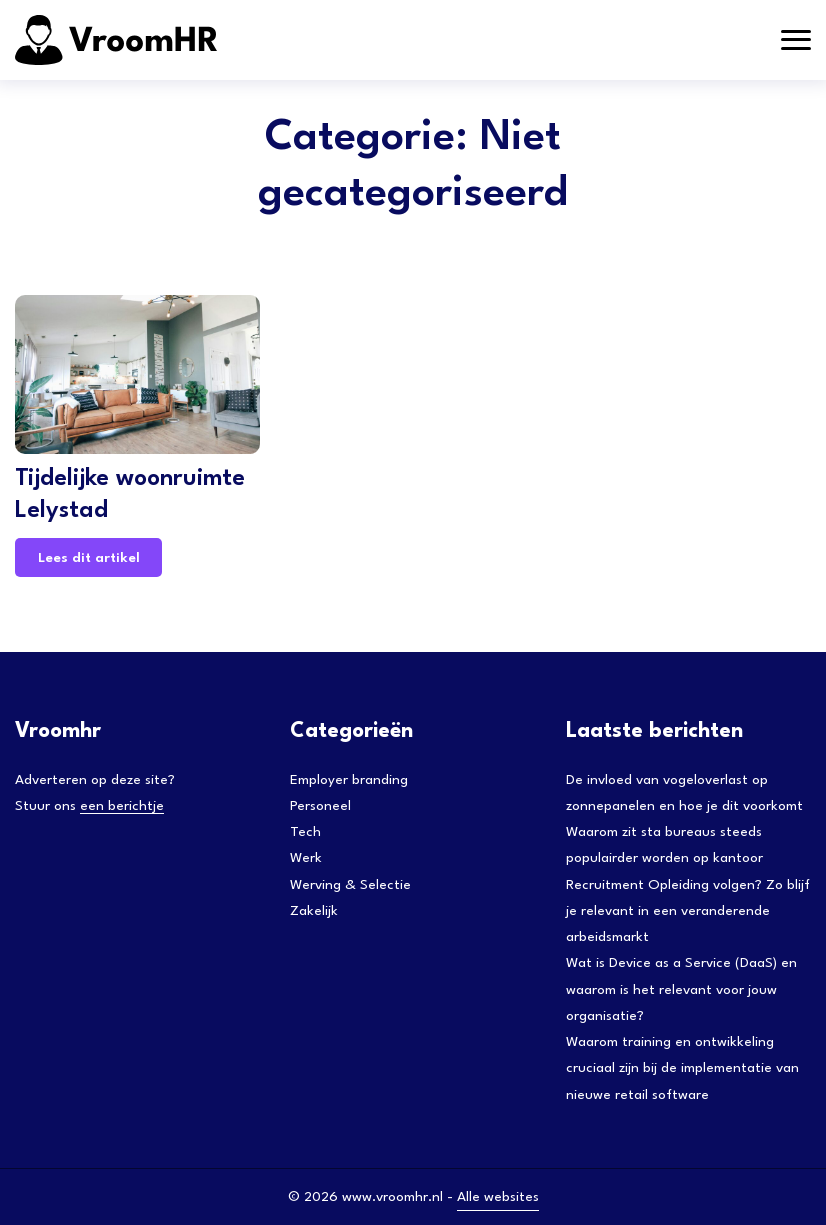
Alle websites (498, 1197)
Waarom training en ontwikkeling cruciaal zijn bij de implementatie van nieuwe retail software (682, 1068)
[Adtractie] (165, 40)
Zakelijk (314, 911)
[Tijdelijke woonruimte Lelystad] (137, 374)
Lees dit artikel (89, 558)
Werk (306, 858)
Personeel (320, 806)
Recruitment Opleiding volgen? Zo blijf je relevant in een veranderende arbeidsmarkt (688, 911)
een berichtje (122, 806)
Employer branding (349, 780)
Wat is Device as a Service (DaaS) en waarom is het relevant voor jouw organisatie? (681, 989)
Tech (305, 832)
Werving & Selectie (350, 885)
